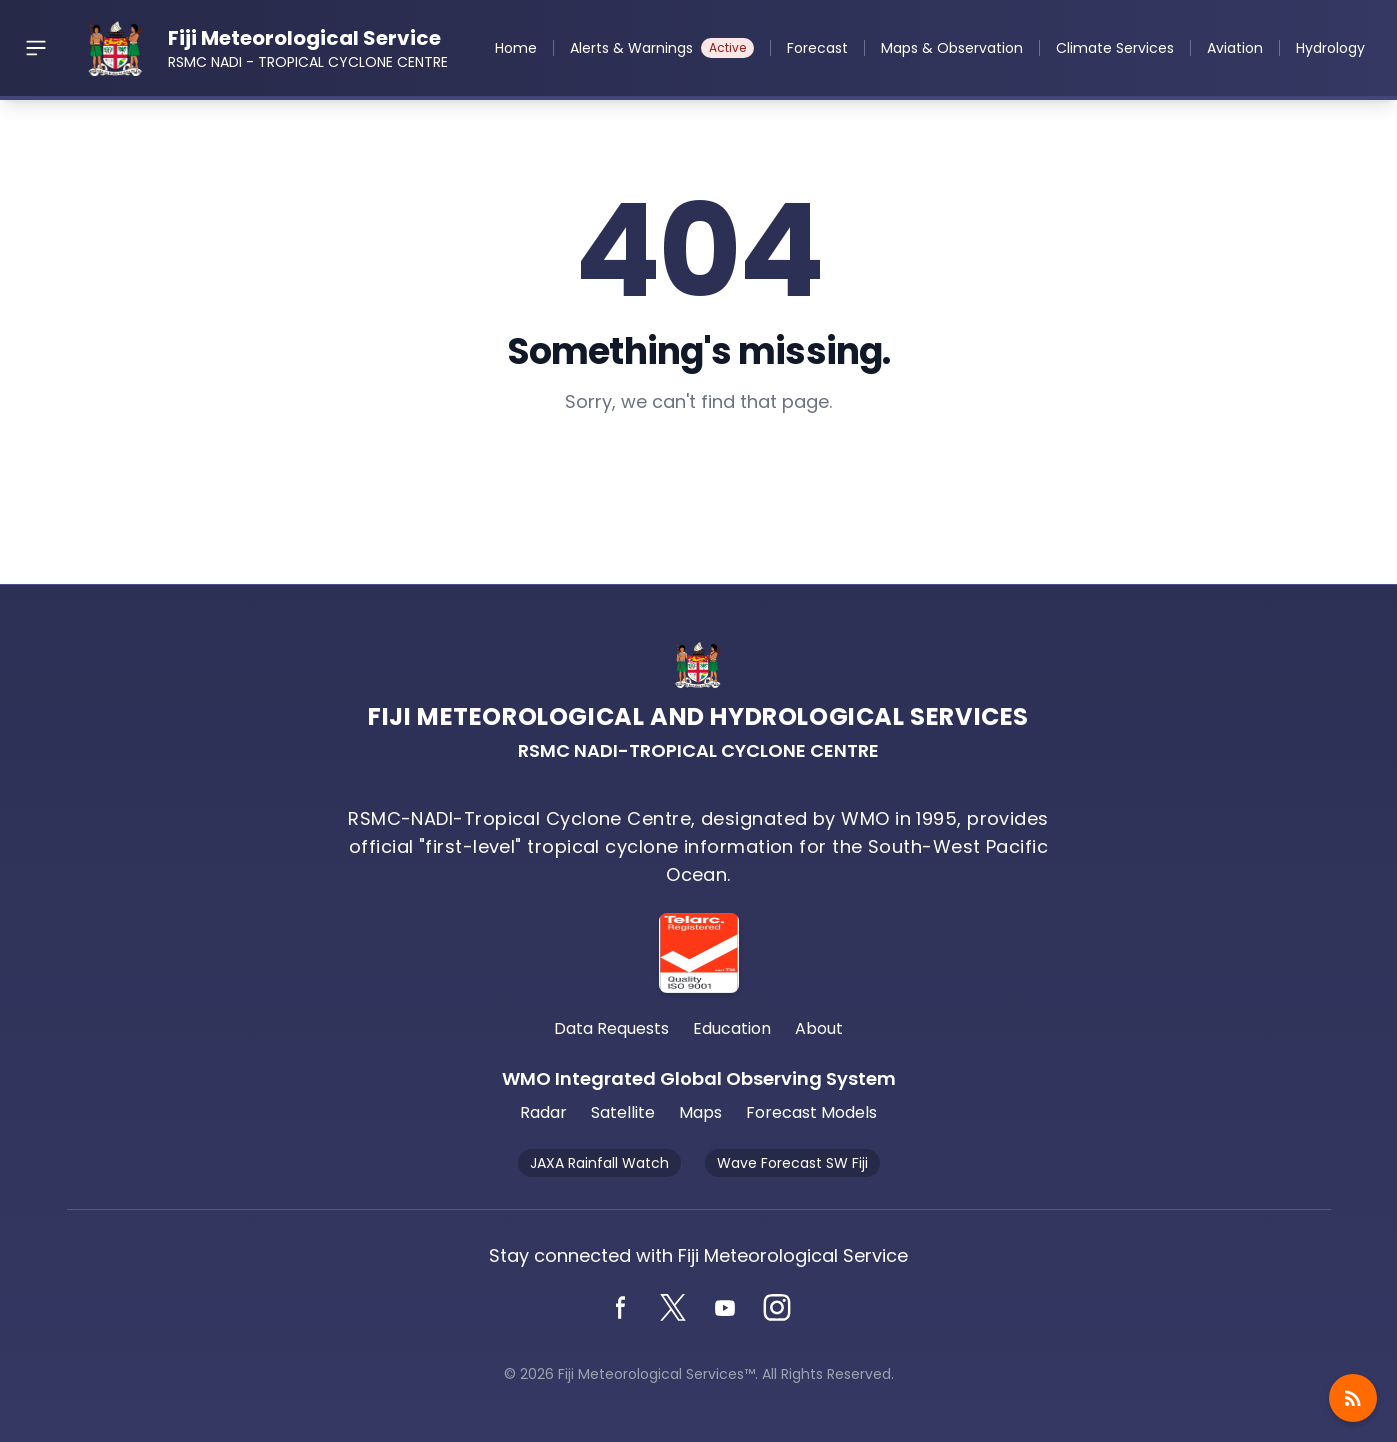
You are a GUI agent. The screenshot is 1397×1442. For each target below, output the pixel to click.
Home (516, 48)
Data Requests (611, 1028)
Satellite (623, 1112)
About (819, 1028)
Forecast (817, 48)
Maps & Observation (952, 48)
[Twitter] (673, 1308)
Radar (543, 1112)
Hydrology (1330, 48)
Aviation (1235, 48)
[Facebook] (621, 1308)
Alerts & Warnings (662, 48)
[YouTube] (725, 1308)
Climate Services (1115, 48)
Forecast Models (811, 1112)
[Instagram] (777, 1308)
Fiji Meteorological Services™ (656, 1374)
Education (732, 1028)
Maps (700, 1112)
